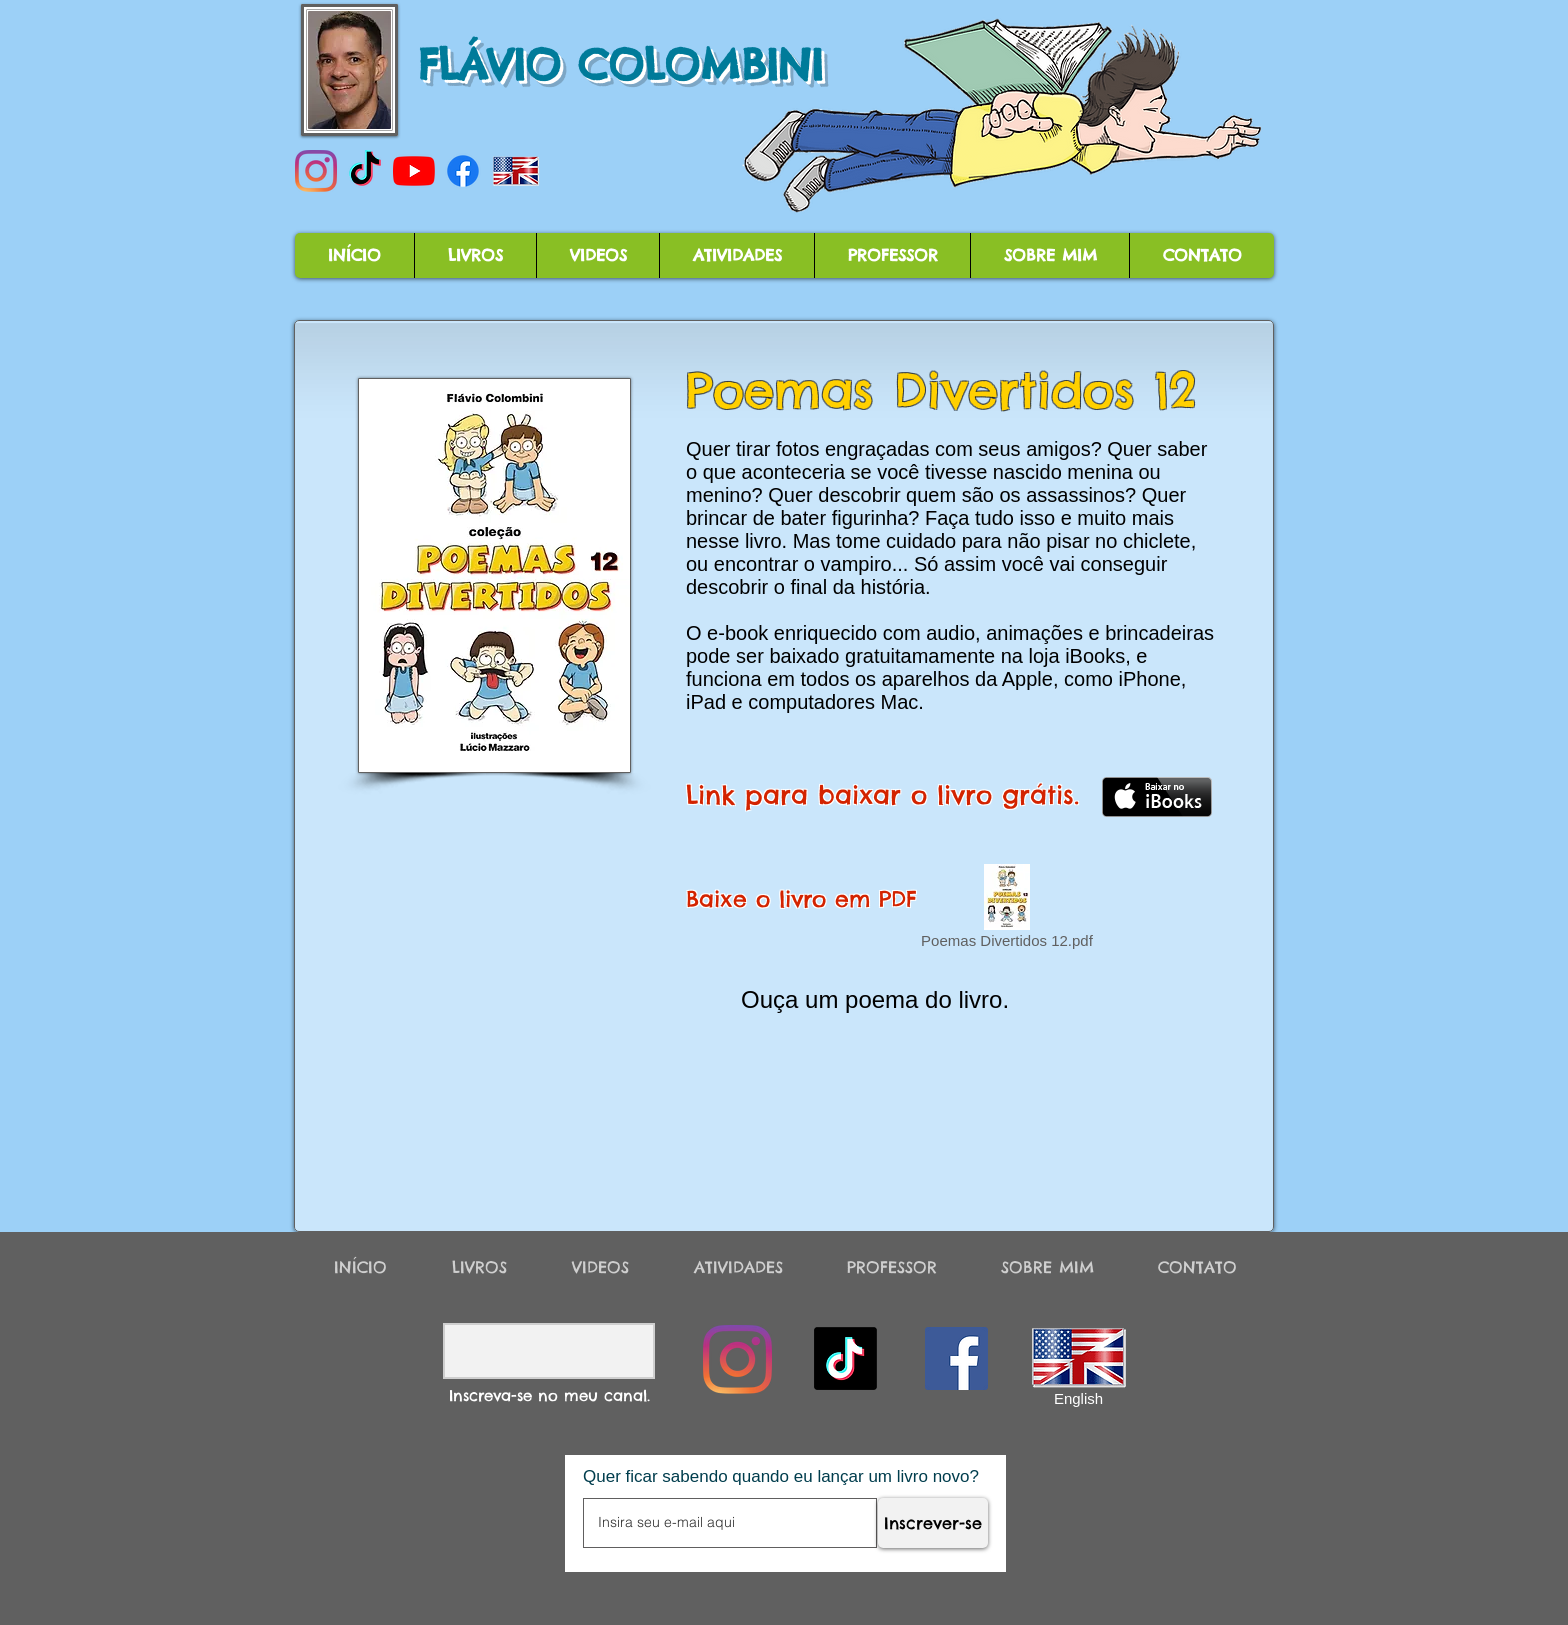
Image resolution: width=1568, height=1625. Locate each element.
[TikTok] (365, 171)
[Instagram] (316, 171)
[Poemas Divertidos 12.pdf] (1007, 910)
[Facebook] (463, 171)
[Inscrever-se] (933, 1523)
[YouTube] (414, 171)
